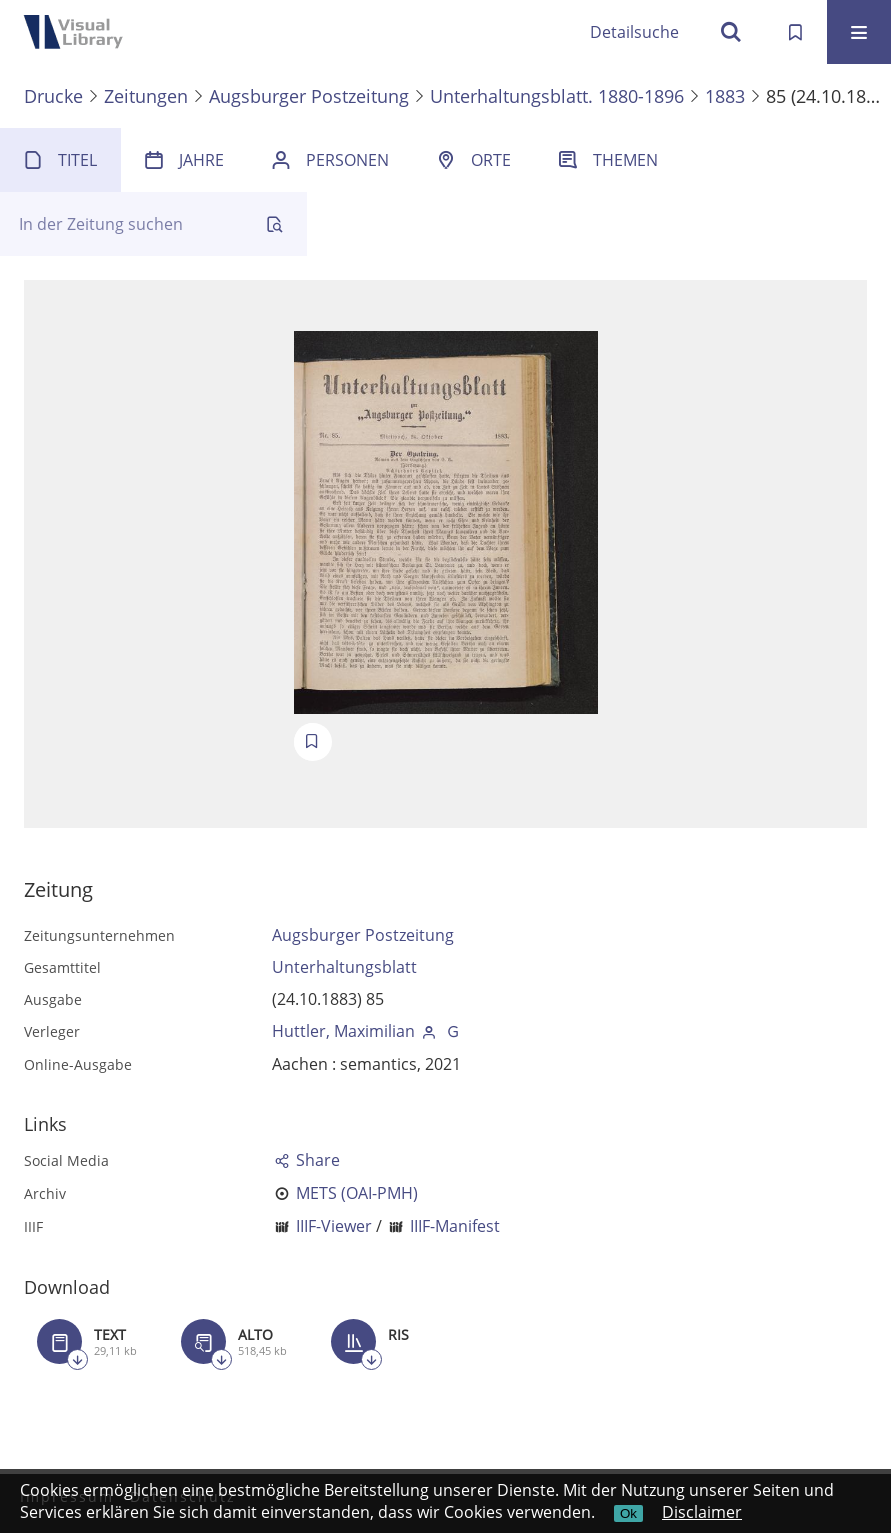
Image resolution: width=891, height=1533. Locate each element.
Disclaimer (702, 1512)
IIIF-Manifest (455, 1226)
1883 (725, 96)
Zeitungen (146, 96)
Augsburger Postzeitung (309, 96)
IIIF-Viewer (334, 1226)
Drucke (53, 96)
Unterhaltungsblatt (344, 967)
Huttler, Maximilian (343, 1031)
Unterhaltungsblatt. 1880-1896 (557, 96)
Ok (628, 1513)
